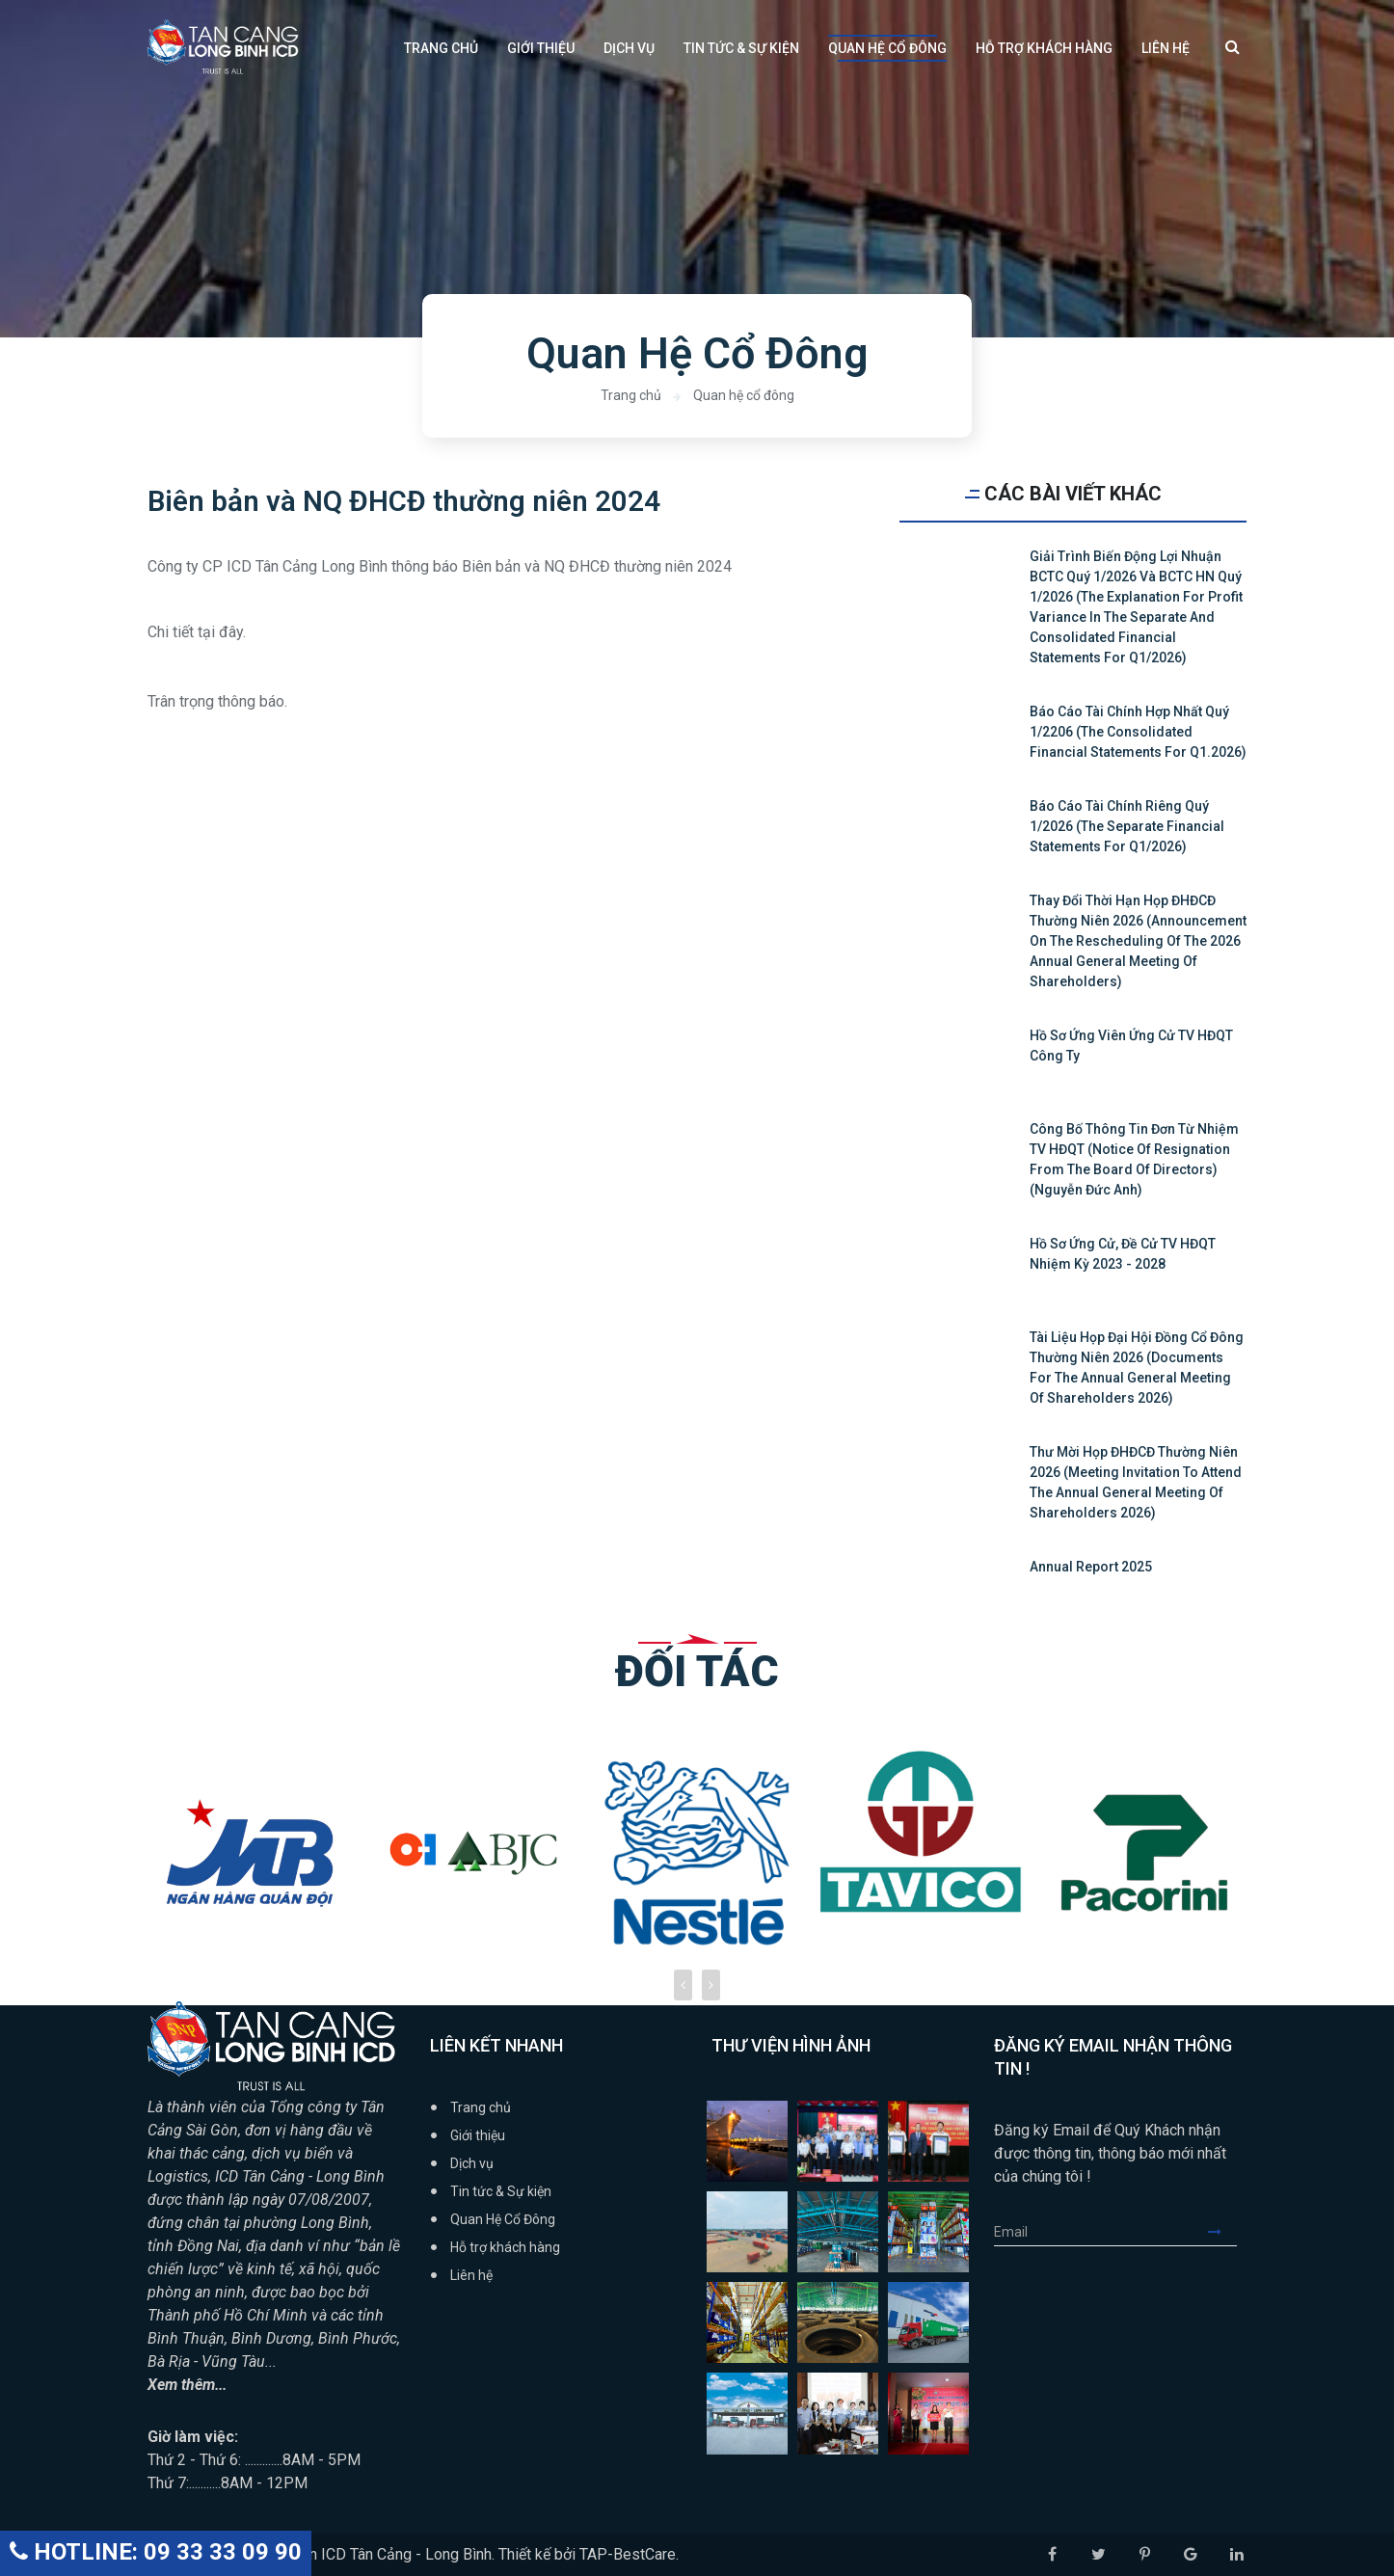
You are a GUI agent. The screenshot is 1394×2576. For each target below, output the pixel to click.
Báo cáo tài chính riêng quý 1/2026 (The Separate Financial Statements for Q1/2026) (1127, 826)
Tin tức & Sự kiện (741, 48)
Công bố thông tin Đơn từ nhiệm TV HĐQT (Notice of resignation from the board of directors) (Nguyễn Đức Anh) (1134, 1159)
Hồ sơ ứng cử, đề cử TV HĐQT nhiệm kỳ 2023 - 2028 (1123, 1254)
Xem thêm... (188, 2384)
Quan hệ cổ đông (743, 395)
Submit (1222, 2231)
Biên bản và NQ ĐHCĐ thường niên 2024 (404, 502)
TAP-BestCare (627, 2554)
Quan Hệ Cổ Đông (887, 48)
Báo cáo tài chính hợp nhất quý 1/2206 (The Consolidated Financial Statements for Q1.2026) (1138, 732)
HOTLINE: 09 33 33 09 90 (156, 2551)
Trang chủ (441, 48)
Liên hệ (1165, 48)
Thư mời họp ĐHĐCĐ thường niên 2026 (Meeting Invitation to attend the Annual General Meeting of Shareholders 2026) (1136, 1482)
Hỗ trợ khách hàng (1044, 48)
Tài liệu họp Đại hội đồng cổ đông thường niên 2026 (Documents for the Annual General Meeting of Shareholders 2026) (1137, 1367)
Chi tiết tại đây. (196, 633)
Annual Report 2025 (1091, 1566)
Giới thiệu (541, 48)
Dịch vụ (629, 48)
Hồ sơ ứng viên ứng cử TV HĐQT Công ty (1131, 1045)
